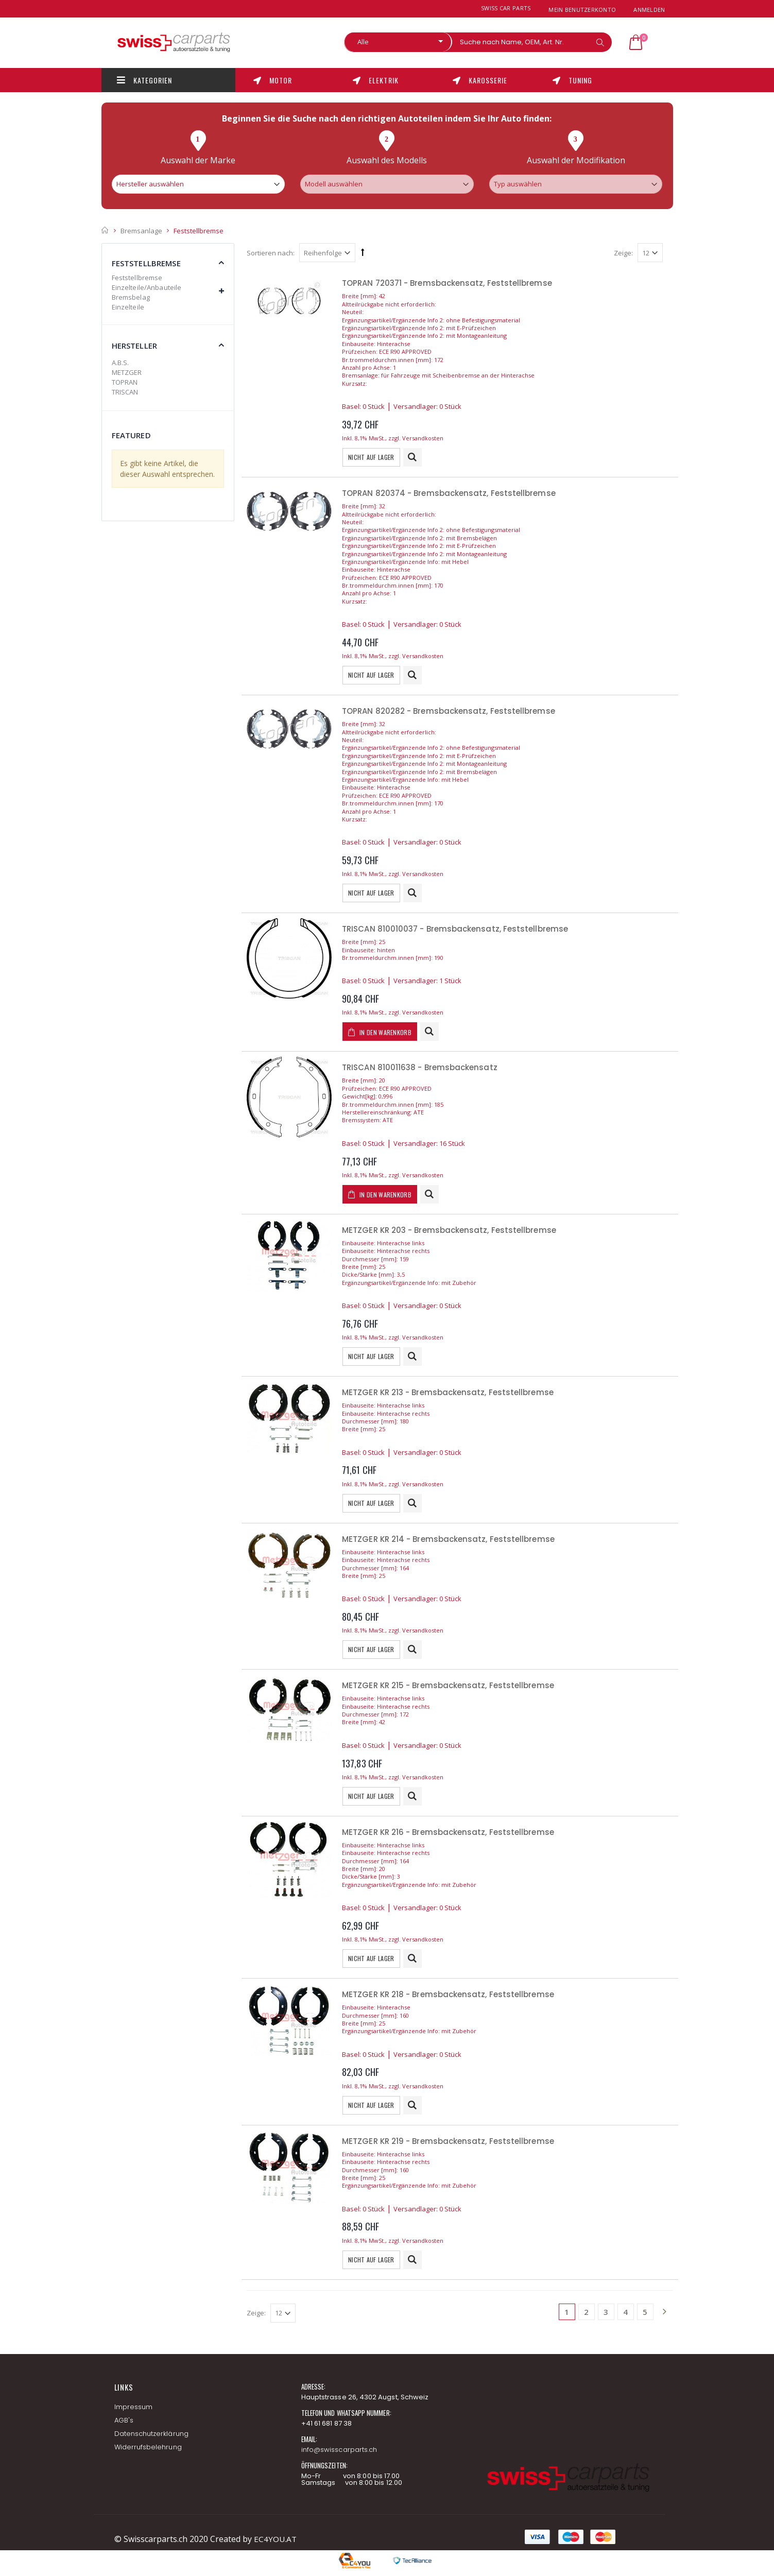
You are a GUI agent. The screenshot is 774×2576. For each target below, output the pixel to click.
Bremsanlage (141, 230)
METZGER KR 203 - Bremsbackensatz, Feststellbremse (449, 1230)
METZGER (127, 372)
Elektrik (375, 80)
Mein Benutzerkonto (582, 9)
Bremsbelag (131, 297)
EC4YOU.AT (276, 2539)
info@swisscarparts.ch (339, 2449)
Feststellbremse (137, 277)
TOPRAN (125, 382)
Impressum (133, 2407)
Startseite (105, 230)
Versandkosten (422, 438)
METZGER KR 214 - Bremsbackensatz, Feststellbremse (448, 1539)
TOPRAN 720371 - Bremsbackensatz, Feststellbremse (447, 283)
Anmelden (649, 9)
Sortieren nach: (271, 252)
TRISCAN (125, 392)
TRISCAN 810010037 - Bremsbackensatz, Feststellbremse (455, 928)
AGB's (123, 2420)
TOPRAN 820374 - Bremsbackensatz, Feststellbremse (449, 493)
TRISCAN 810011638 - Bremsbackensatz (419, 1067)
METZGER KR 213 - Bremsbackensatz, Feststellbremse (448, 1392)
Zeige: (623, 252)
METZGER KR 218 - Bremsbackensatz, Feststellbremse (448, 1994)
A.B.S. (120, 362)
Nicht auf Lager (371, 457)
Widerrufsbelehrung (148, 2447)
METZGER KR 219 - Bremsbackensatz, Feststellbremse (448, 2141)
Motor (272, 80)
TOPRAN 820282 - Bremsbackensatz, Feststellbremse (448, 711)
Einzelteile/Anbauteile (147, 287)
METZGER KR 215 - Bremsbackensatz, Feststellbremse (448, 1685)
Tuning (572, 80)
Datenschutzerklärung (151, 2433)
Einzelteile (128, 307)
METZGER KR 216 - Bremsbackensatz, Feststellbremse (448, 1832)
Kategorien (145, 80)
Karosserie (480, 80)
